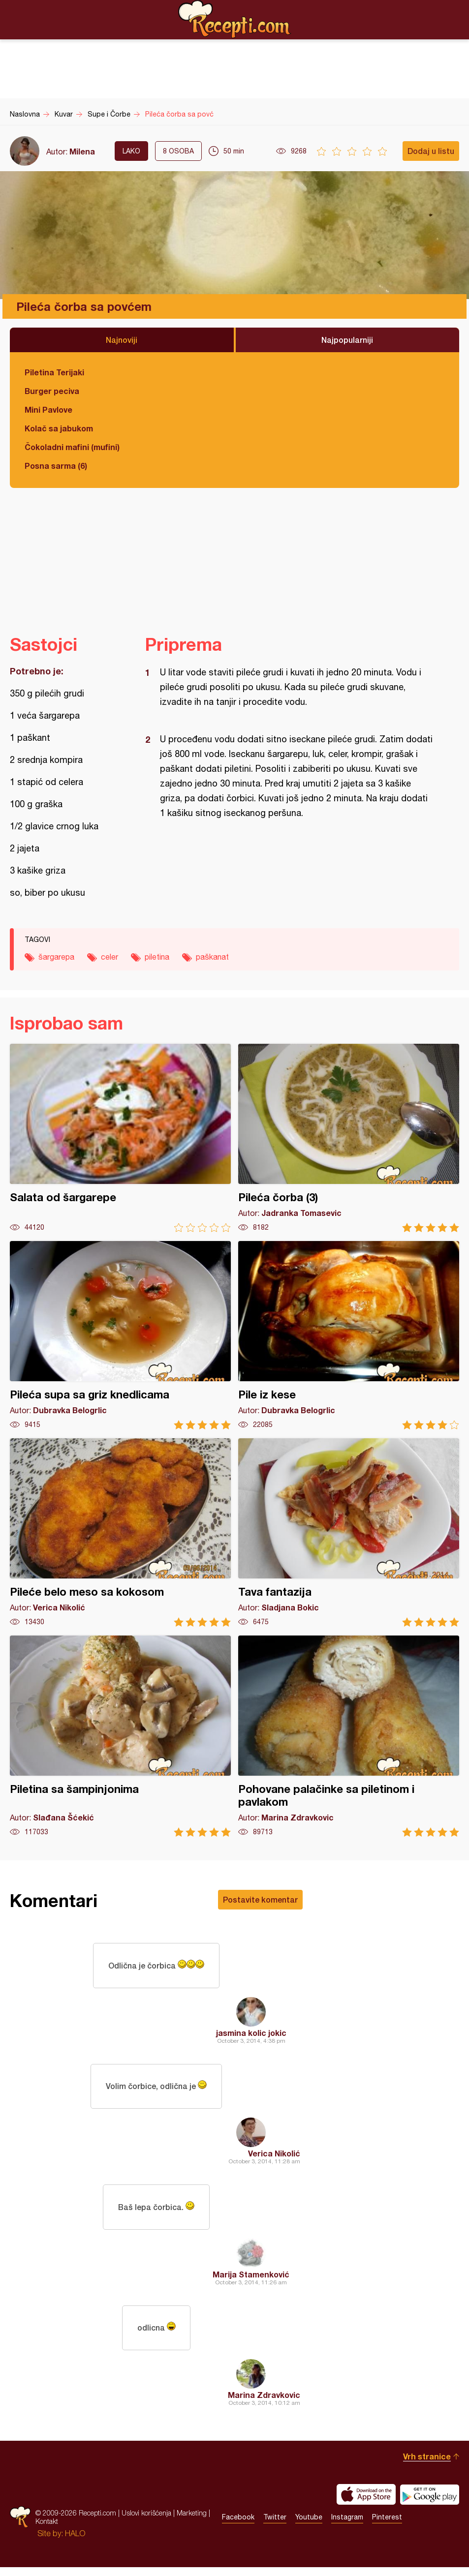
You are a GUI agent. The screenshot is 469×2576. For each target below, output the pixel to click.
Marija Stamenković (251, 2280)
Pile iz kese (348, 1335)
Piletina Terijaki (54, 372)
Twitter (274, 2526)
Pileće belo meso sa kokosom (120, 1532)
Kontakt (46, 2530)
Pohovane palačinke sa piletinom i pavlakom (348, 1736)
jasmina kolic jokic (251, 2034)
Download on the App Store (366, 2503)
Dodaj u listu (430, 150)
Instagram (347, 2526)
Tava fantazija (348, 1532)
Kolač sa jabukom (59, 428)
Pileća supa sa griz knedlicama (120, 1335)
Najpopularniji (347, 339)
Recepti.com (234, 19)
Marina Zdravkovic (264, 2403)
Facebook (238, 2526)
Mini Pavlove (48, 409)
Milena (82, 151)
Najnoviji (121, 339)
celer (109, 956)
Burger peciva (52, 390)
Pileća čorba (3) (348, 1138)
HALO (75, 2542)
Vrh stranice (427, 2465)
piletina (157, 956)
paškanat (212, 956)
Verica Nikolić (274, 2157)
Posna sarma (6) (56, 465)
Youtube (308, 2526)
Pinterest (387, 2526)
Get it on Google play (429, 2503)
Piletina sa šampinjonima (120, 1736)
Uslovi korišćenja (146, 2521)
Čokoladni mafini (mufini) (72, 447)
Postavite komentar (260, 1899)
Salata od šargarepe (120, 1138)
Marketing (192, 2521)
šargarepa (56, 956)
